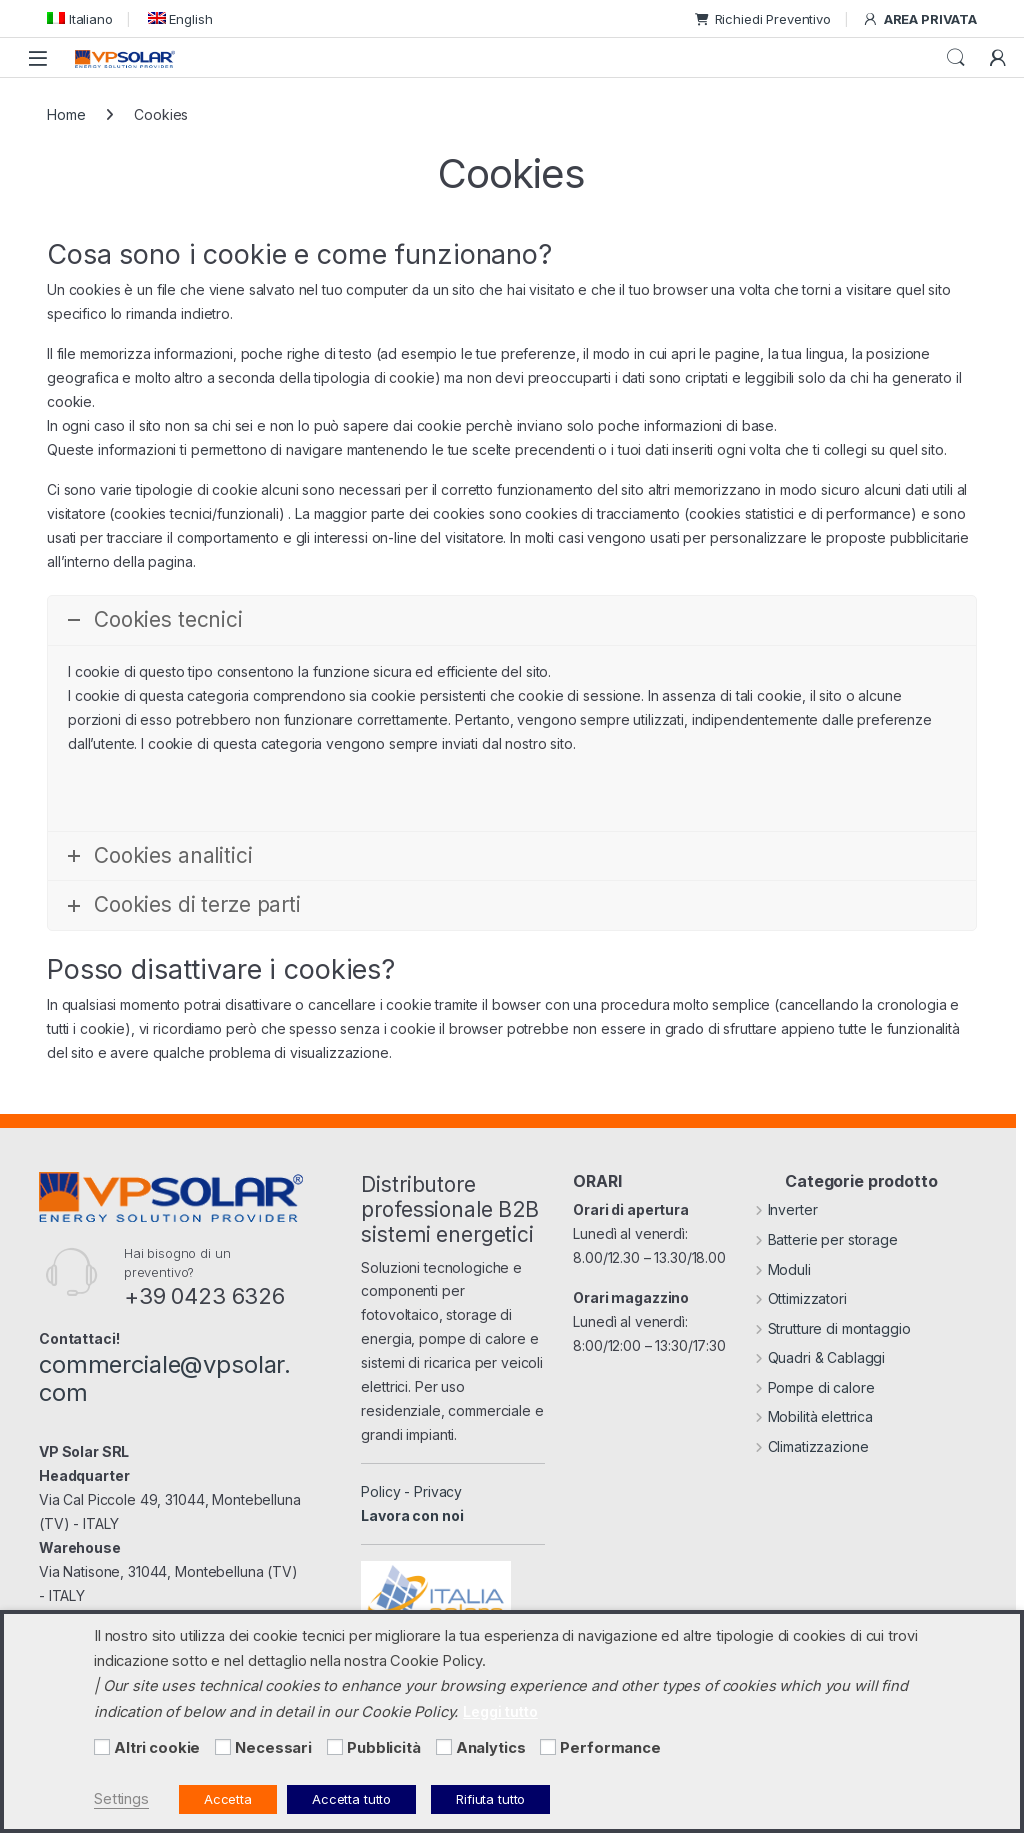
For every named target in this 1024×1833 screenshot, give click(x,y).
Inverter (786, 1209)
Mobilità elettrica (814, 1416)
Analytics (491, 1748)
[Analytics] (444, 1747)
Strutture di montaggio (833, 1328)
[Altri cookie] (102, 1747)
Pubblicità (384, 1748)
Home (66, 114)
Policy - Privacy (411, 1491)
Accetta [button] (228, 1799)
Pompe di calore (815, 1387)
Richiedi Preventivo (763, 19)
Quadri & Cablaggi (820, 1357)
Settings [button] (121, 1799)
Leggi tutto (500, 1711)
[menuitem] (80, 18)
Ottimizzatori (801, 1298)
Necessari (273, 1748)
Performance (610, 1748)
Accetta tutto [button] (351, 1799)
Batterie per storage (826, 1239)
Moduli (783, 1269)
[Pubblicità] (335, 1747)
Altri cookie (157, 1748)
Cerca (956, 58)
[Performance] (548, 1747)
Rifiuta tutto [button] (490, 1799)
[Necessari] (223, 1747)
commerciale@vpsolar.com (165, 1379)
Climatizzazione (812, 1446)
